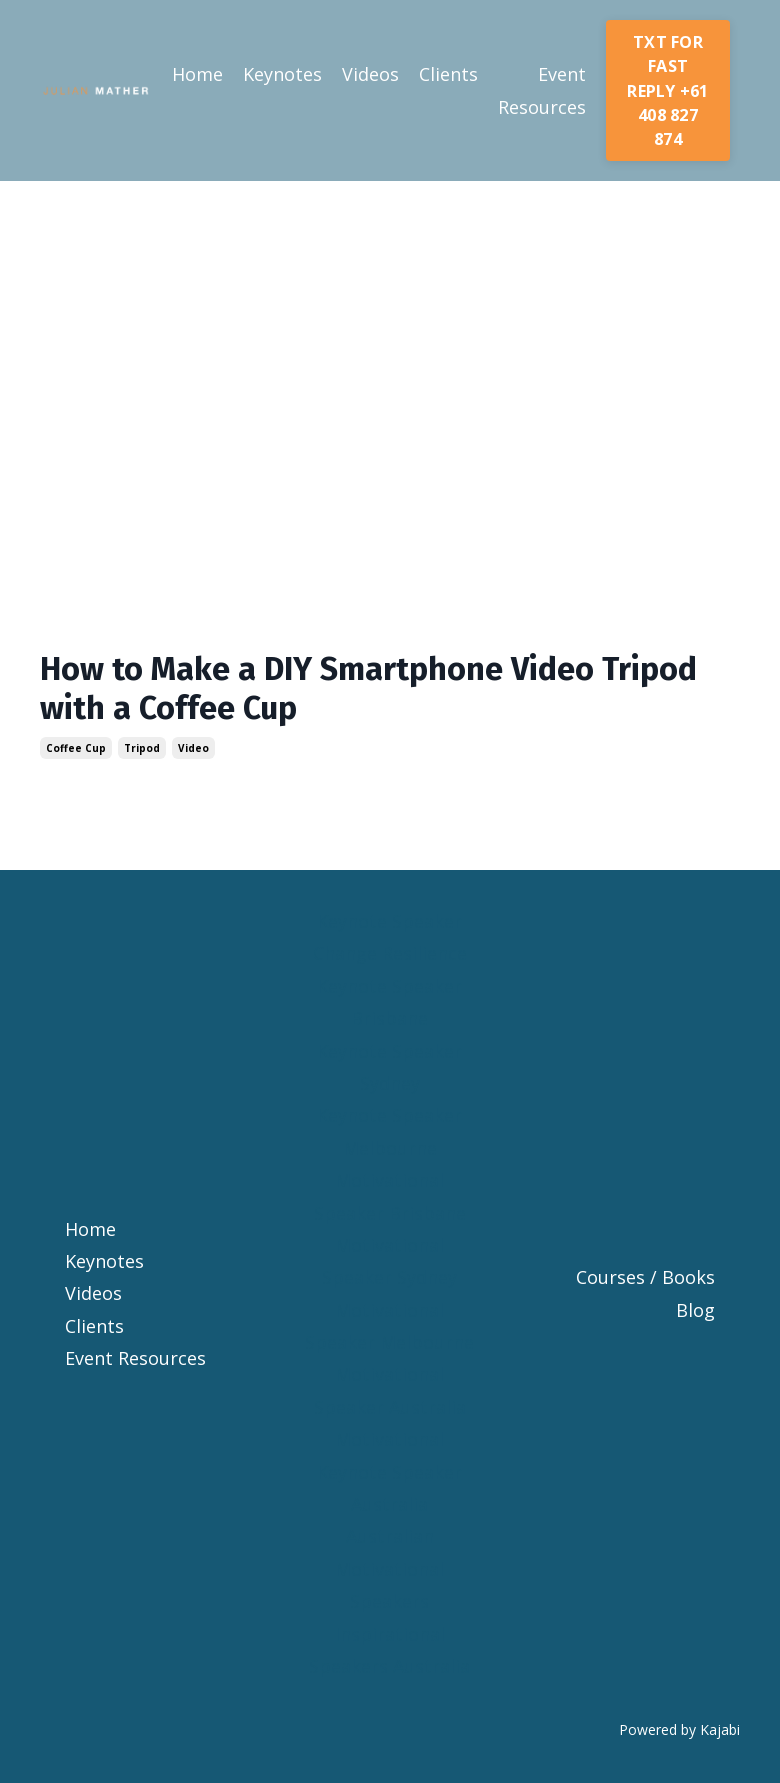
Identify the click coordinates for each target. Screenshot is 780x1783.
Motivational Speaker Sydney (389, 1261)
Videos (370, 74)
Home (197, 74)
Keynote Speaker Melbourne (389, 1131)
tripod (142, 748)
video (193, 748)
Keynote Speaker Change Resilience (390, 937)
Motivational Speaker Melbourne (389, 1326)
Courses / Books (645, 1277)
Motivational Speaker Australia (390, 1390)
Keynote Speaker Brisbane (389, 1002)
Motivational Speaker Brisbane (390, 1196)
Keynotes (282, 74)
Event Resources (542, 90)
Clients (448, 74)
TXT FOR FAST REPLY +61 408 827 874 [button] (667, 90)
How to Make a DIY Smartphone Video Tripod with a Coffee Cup (368, 688)
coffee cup (76, 748)
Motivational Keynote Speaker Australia (389, 1471)
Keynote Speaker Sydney (389, 1067)
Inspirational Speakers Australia (389, 1650)
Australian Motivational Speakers (389, 1568)
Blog (695, 1310)
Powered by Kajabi (679, 1729)
